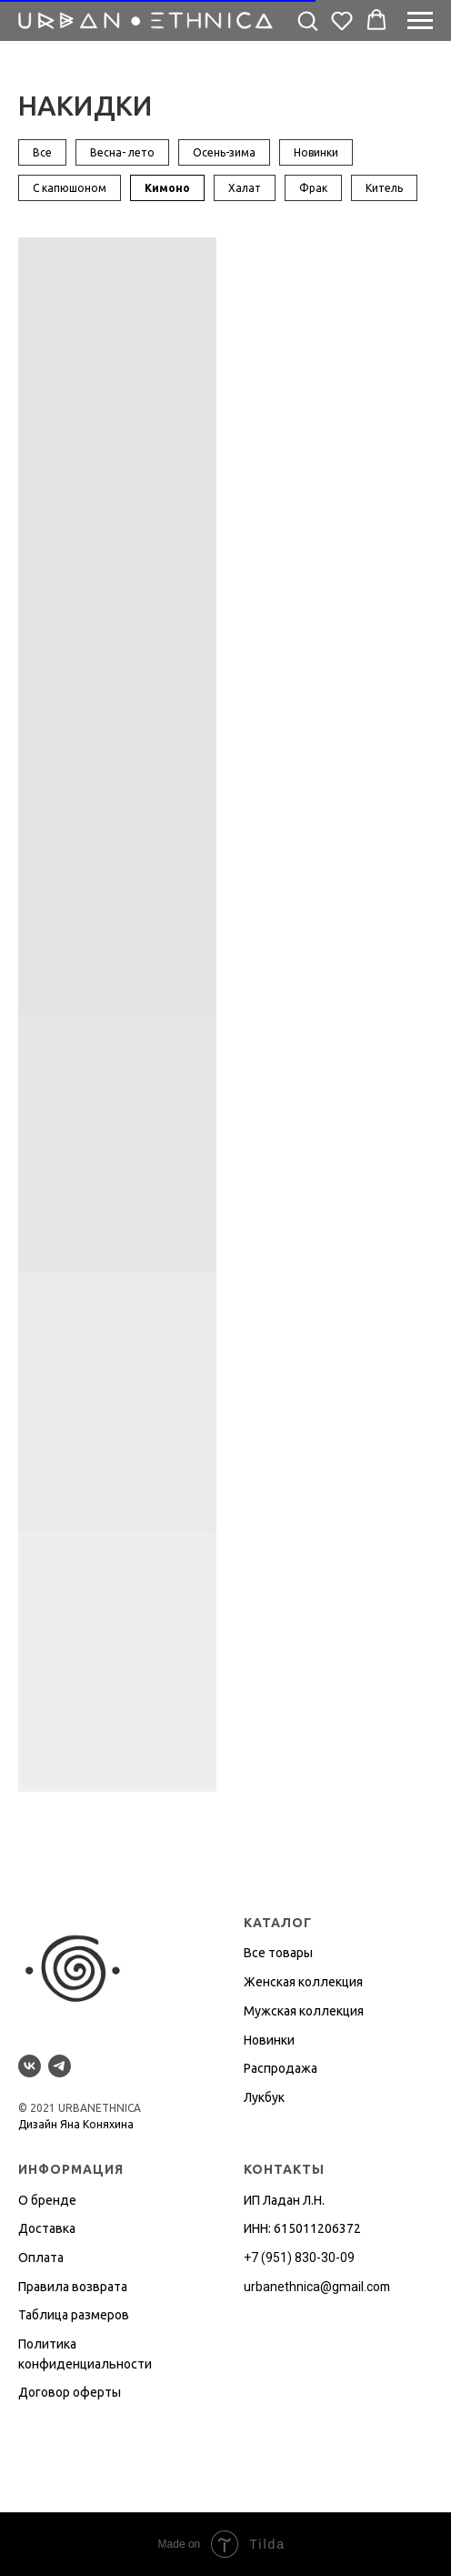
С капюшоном (69, 188)
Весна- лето (122, 152)
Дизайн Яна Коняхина (76, 2124)
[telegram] (59, 2066)
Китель (384, 188)
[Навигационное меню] (420, 21)
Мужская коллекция (304, 2011)
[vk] (29, 2066)
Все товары (278, 1952)
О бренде (47, 2200)
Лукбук (264, 2097)
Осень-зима (224, 152)
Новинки (316, 152)
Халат (244, 188)
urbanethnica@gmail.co (312, 2286)
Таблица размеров (73, 2315)
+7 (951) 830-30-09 (299, 2257)
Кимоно (167, 188)
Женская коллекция (303, 1982)
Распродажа (280, 2068)
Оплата (41, 2257)
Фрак (313, 188)
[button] (307, 20)
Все (42, 152)
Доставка (46, 2228)
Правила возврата (72, 2286)
